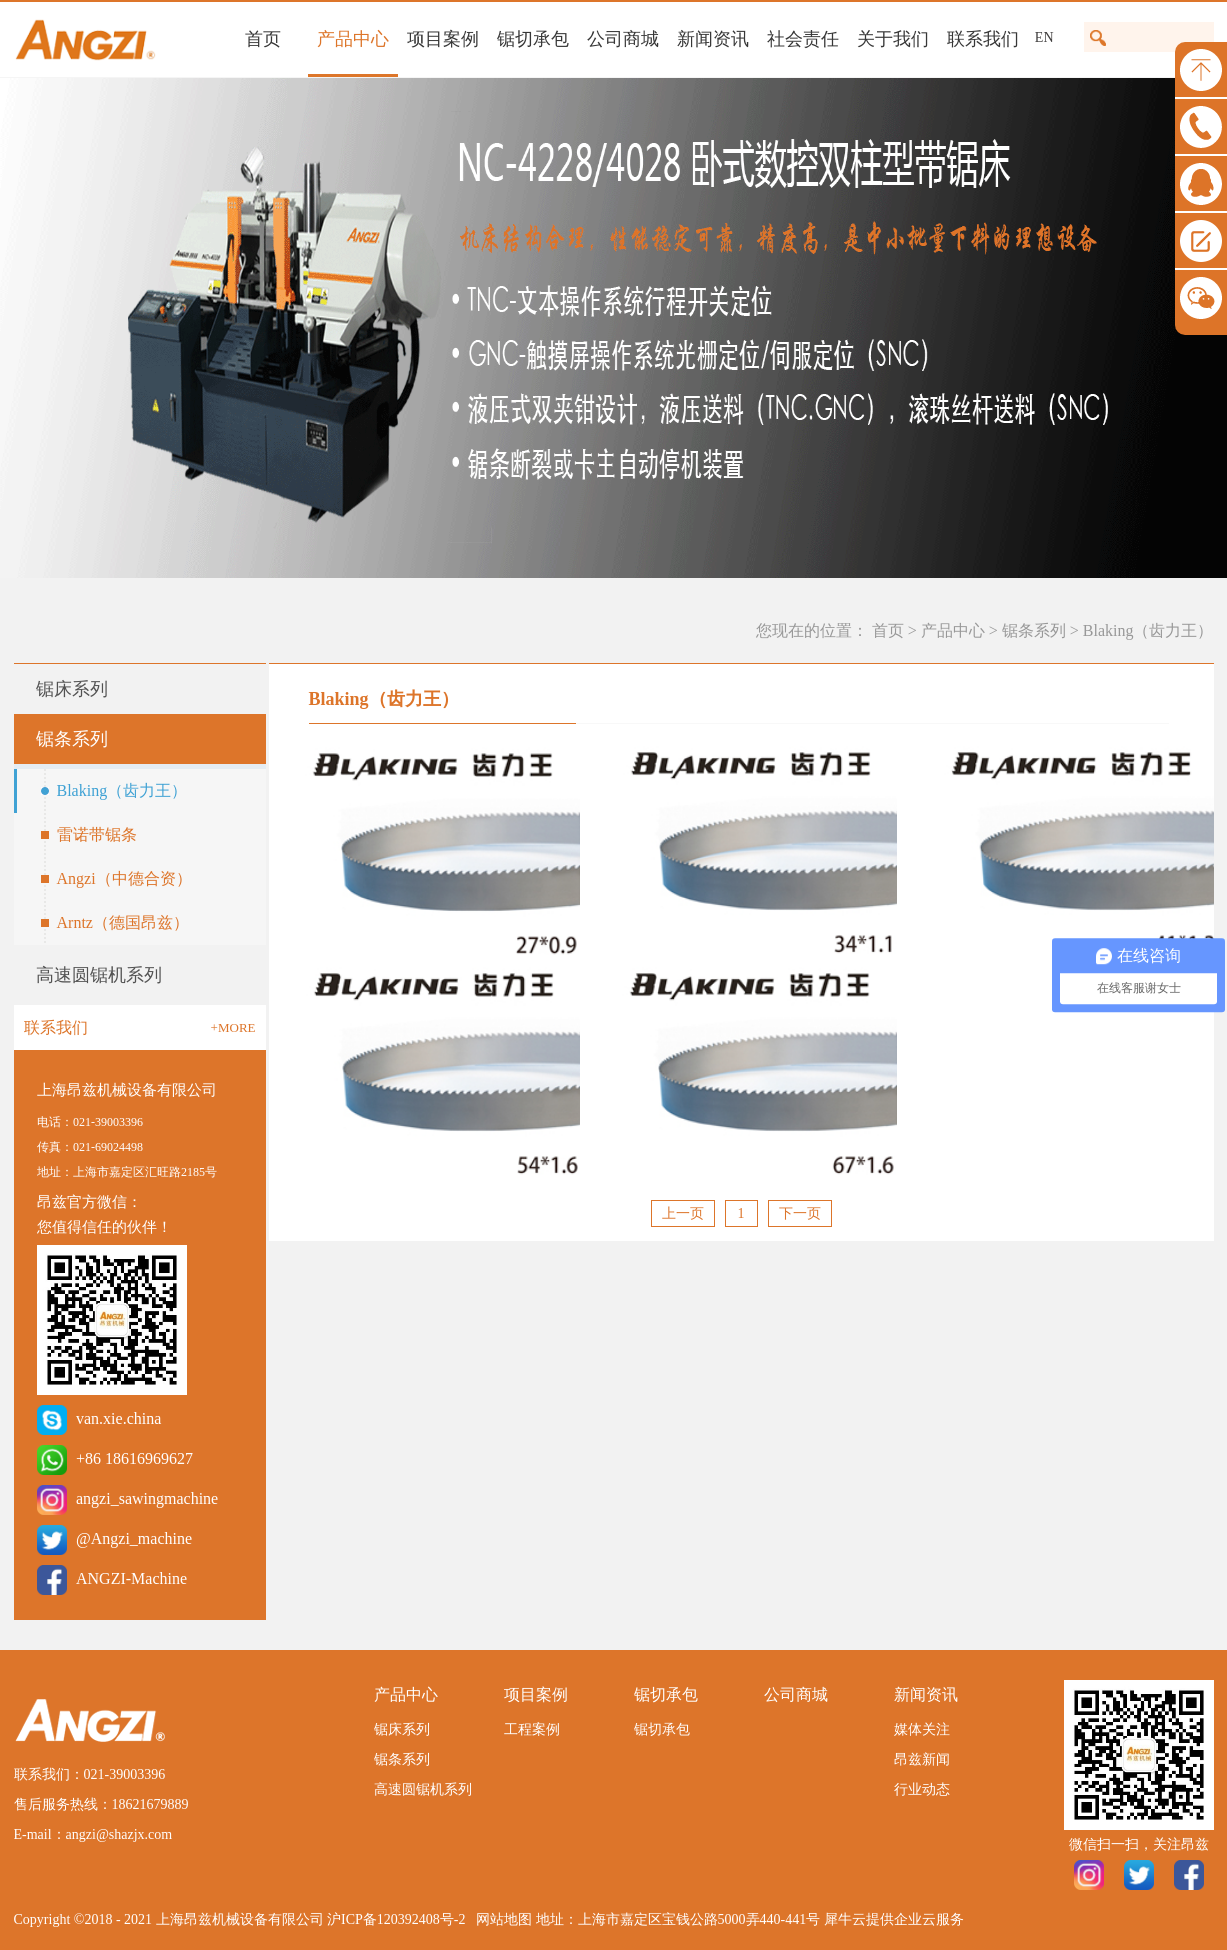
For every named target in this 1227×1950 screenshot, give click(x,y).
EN (1044, 37)
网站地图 (500, 1919)
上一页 (683, 1213)
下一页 (800, 1213)
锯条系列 (1034, 630)
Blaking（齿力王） (1148, 630)
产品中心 (953, 630)
